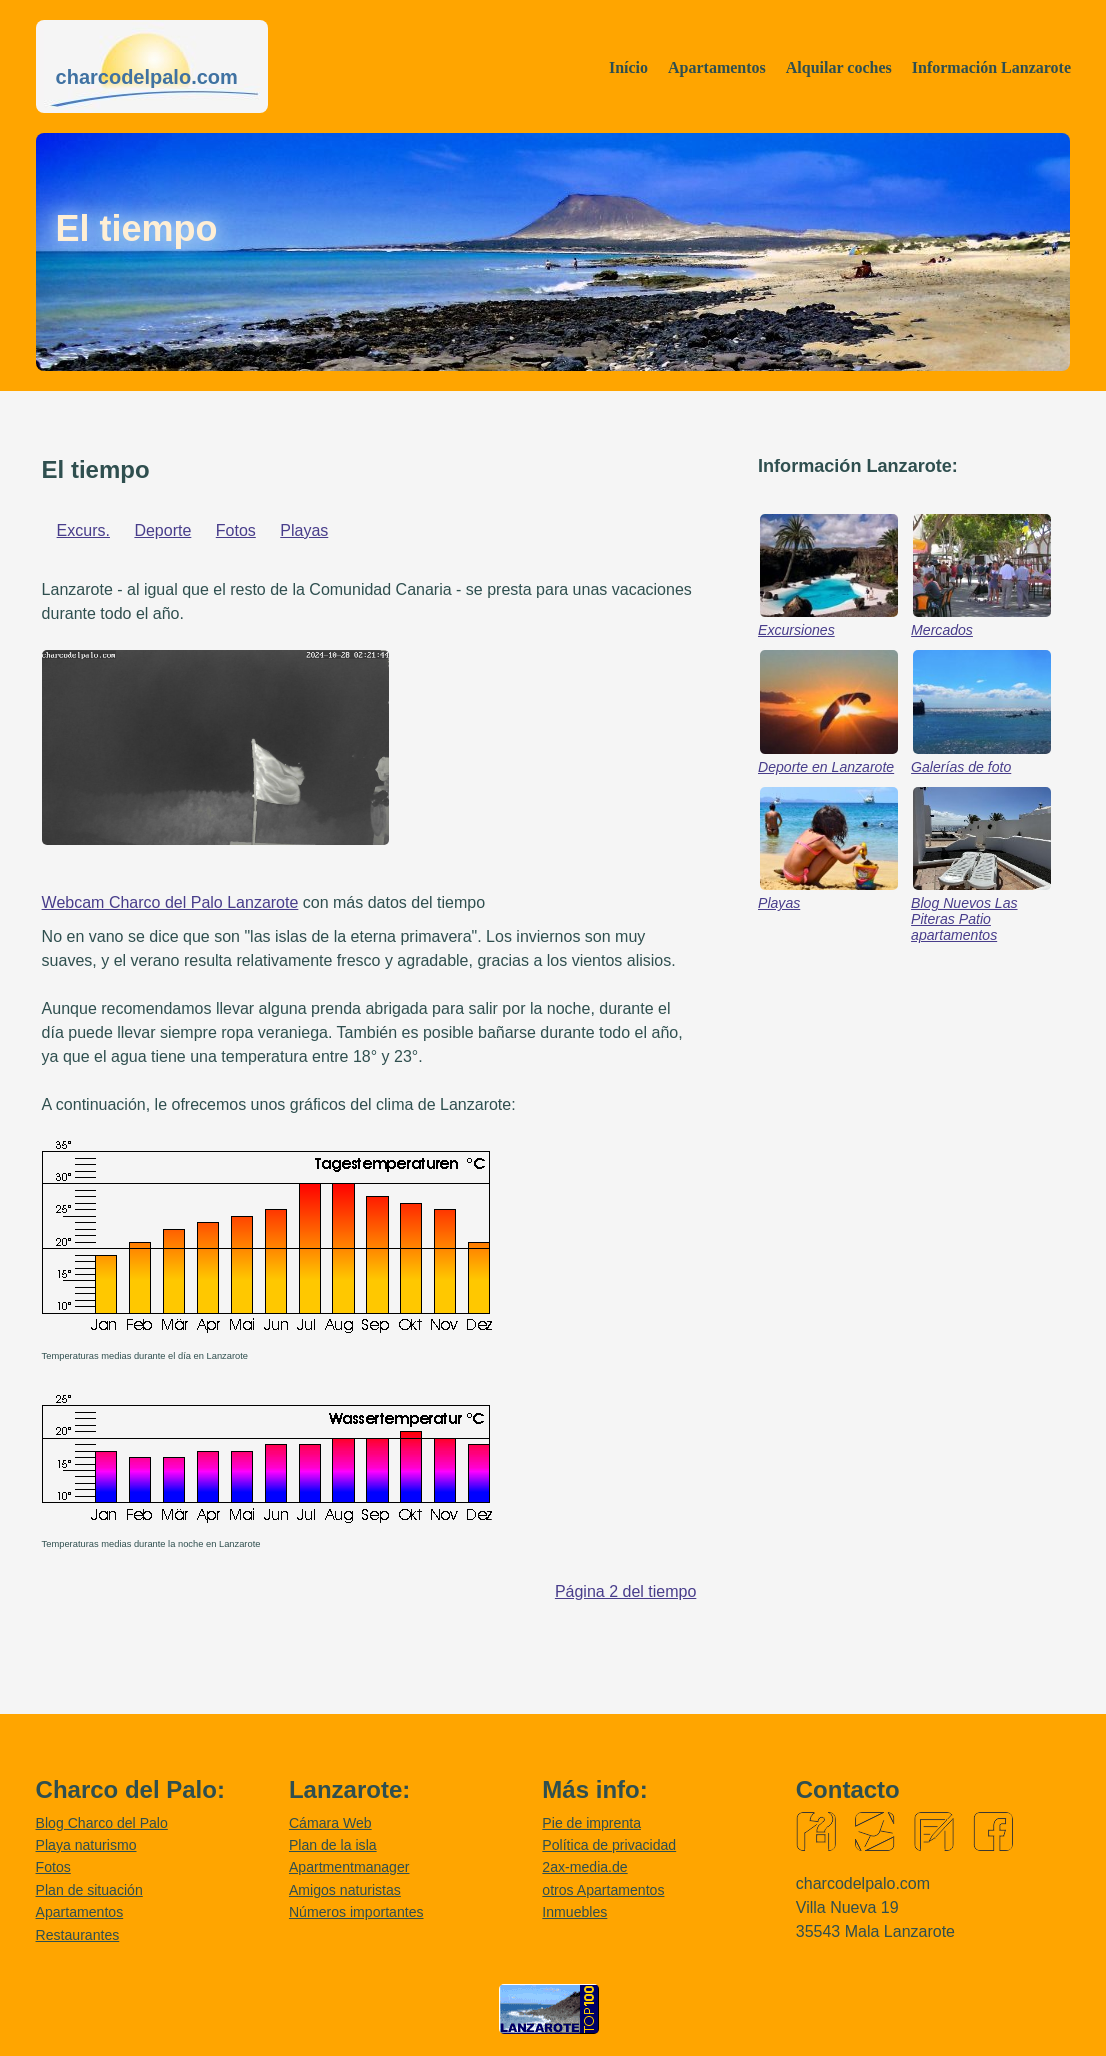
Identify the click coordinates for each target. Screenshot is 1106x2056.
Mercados (942, 630)
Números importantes (356, 1912)
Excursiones (796, 630)
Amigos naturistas (345, 1890)
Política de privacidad (609, 1845)
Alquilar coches (839, 67)
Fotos (236, 530)
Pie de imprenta (591, 1823)
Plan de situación (89, 1890)
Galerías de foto (961, 767)
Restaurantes (78, 1935)
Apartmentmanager (349, 1867)
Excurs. (83, 530)
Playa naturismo (86, 1845)
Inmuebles (574, 1912)
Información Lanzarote (991, 67)
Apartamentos (717, 67)
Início (628, 67)
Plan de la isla (333, 1845)
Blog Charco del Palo (102, 1823)
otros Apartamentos (603, 1890)
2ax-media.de (584, 1867)
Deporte (162, 530)
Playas (304, 530)
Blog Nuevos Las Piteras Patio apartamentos (964, 919)
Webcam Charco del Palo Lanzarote (170, 902)
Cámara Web (330, 1823)
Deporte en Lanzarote (826, 767)
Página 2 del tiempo (625, 1591)
